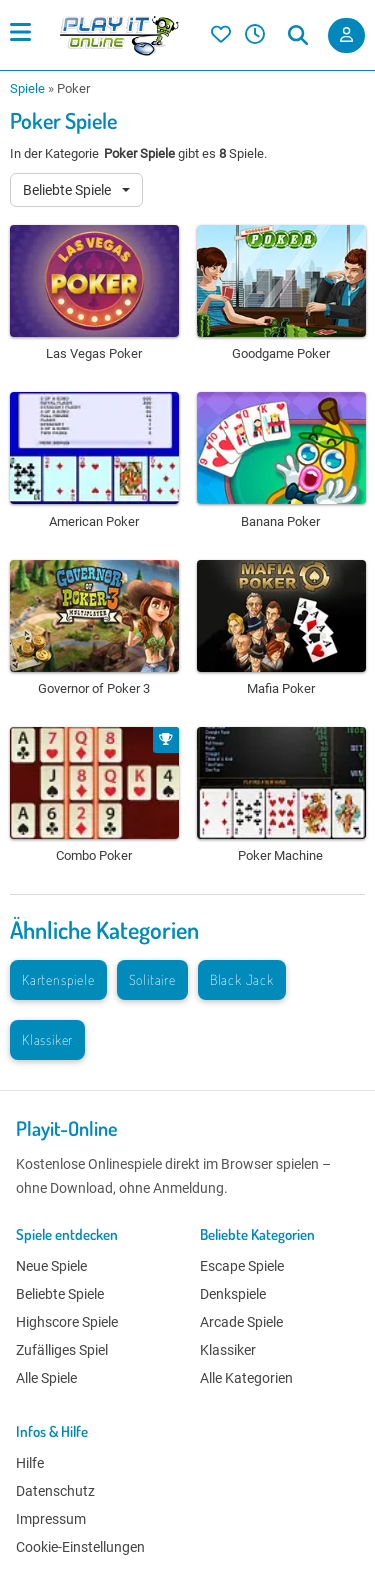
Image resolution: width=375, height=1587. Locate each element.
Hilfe (30, 1463)
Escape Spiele (242, 1266)
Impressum (51, 1519)
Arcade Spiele (241, 1322)
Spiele (27, 88)
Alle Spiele (46, 1378)
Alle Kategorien (246, 1378)
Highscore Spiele (67, 1322)
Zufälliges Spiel (62, 1350)
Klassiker (47, 1039)
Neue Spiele (51, 1266)
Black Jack (242, 979)
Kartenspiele (58, 979)
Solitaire (152, 979)
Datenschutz (55, 1491)
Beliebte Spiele (68, 190)
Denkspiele (233, 1294)
